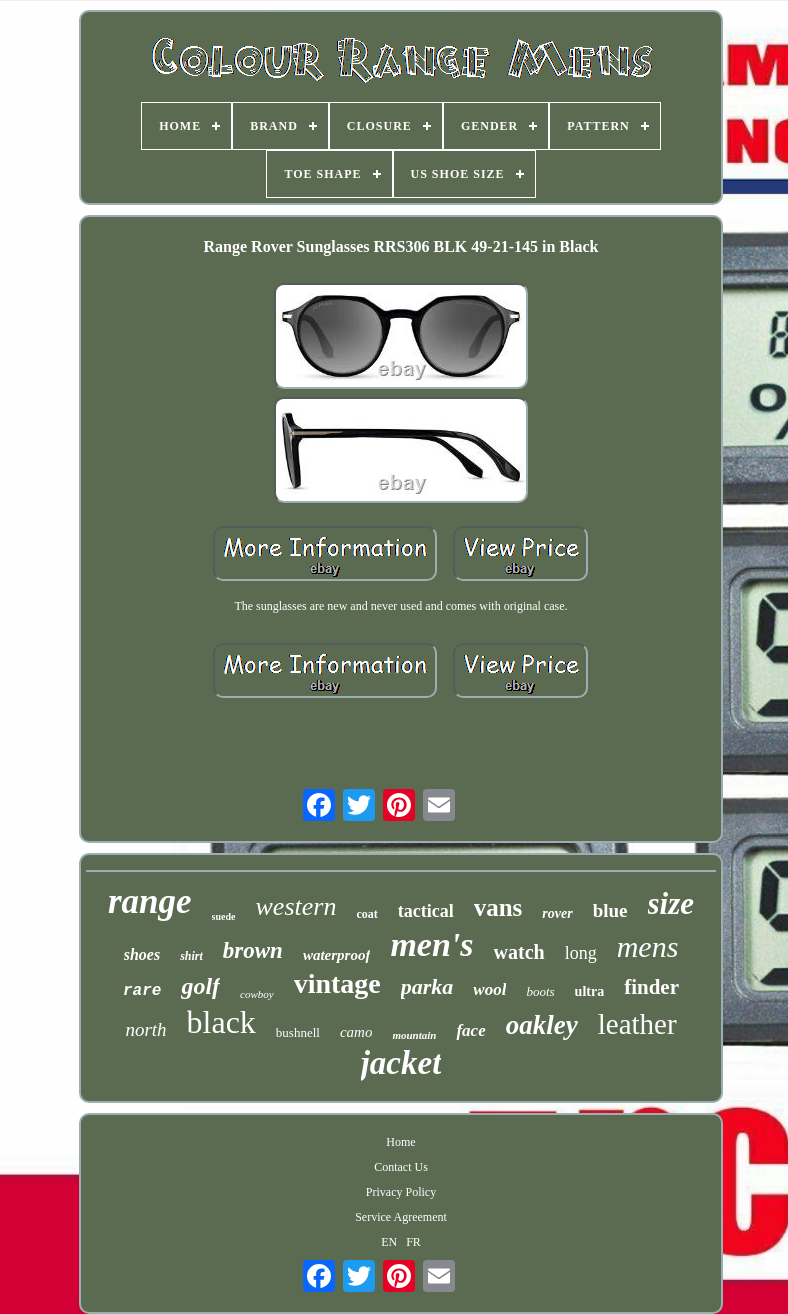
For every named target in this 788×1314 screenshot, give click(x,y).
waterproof (337, 955)
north (145, 1029)
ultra (590, 991)
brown (253, 950)
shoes (142, 954)
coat (366, 914)
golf (200, 986)
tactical (426, 911)
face (470, 1030)
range (150, 901)
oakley (542, 1025)
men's (431, 944)
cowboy (257, 994)
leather (637, 1024)
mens (648, 946)
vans (498, 907)
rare (142, 991)
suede (224, 916)
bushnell (298, 1032)
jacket (401, 1063)
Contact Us (401, 1167)
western (296, 906)
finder (651, 987)
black (221, 1022)
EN (389, 1242)
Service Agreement (401, 1217)
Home (400, 1142)
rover (557, 913)
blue (610, 910)
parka (427, 986)
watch (519, 952)
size (671, 903)
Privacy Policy (401, 1192)
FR (413, 1242)
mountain (414, 1035)
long (581, 953)
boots (540, 991)
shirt (191, 956)
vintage (337, 983)
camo (356, 1032)
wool (489, 989)
